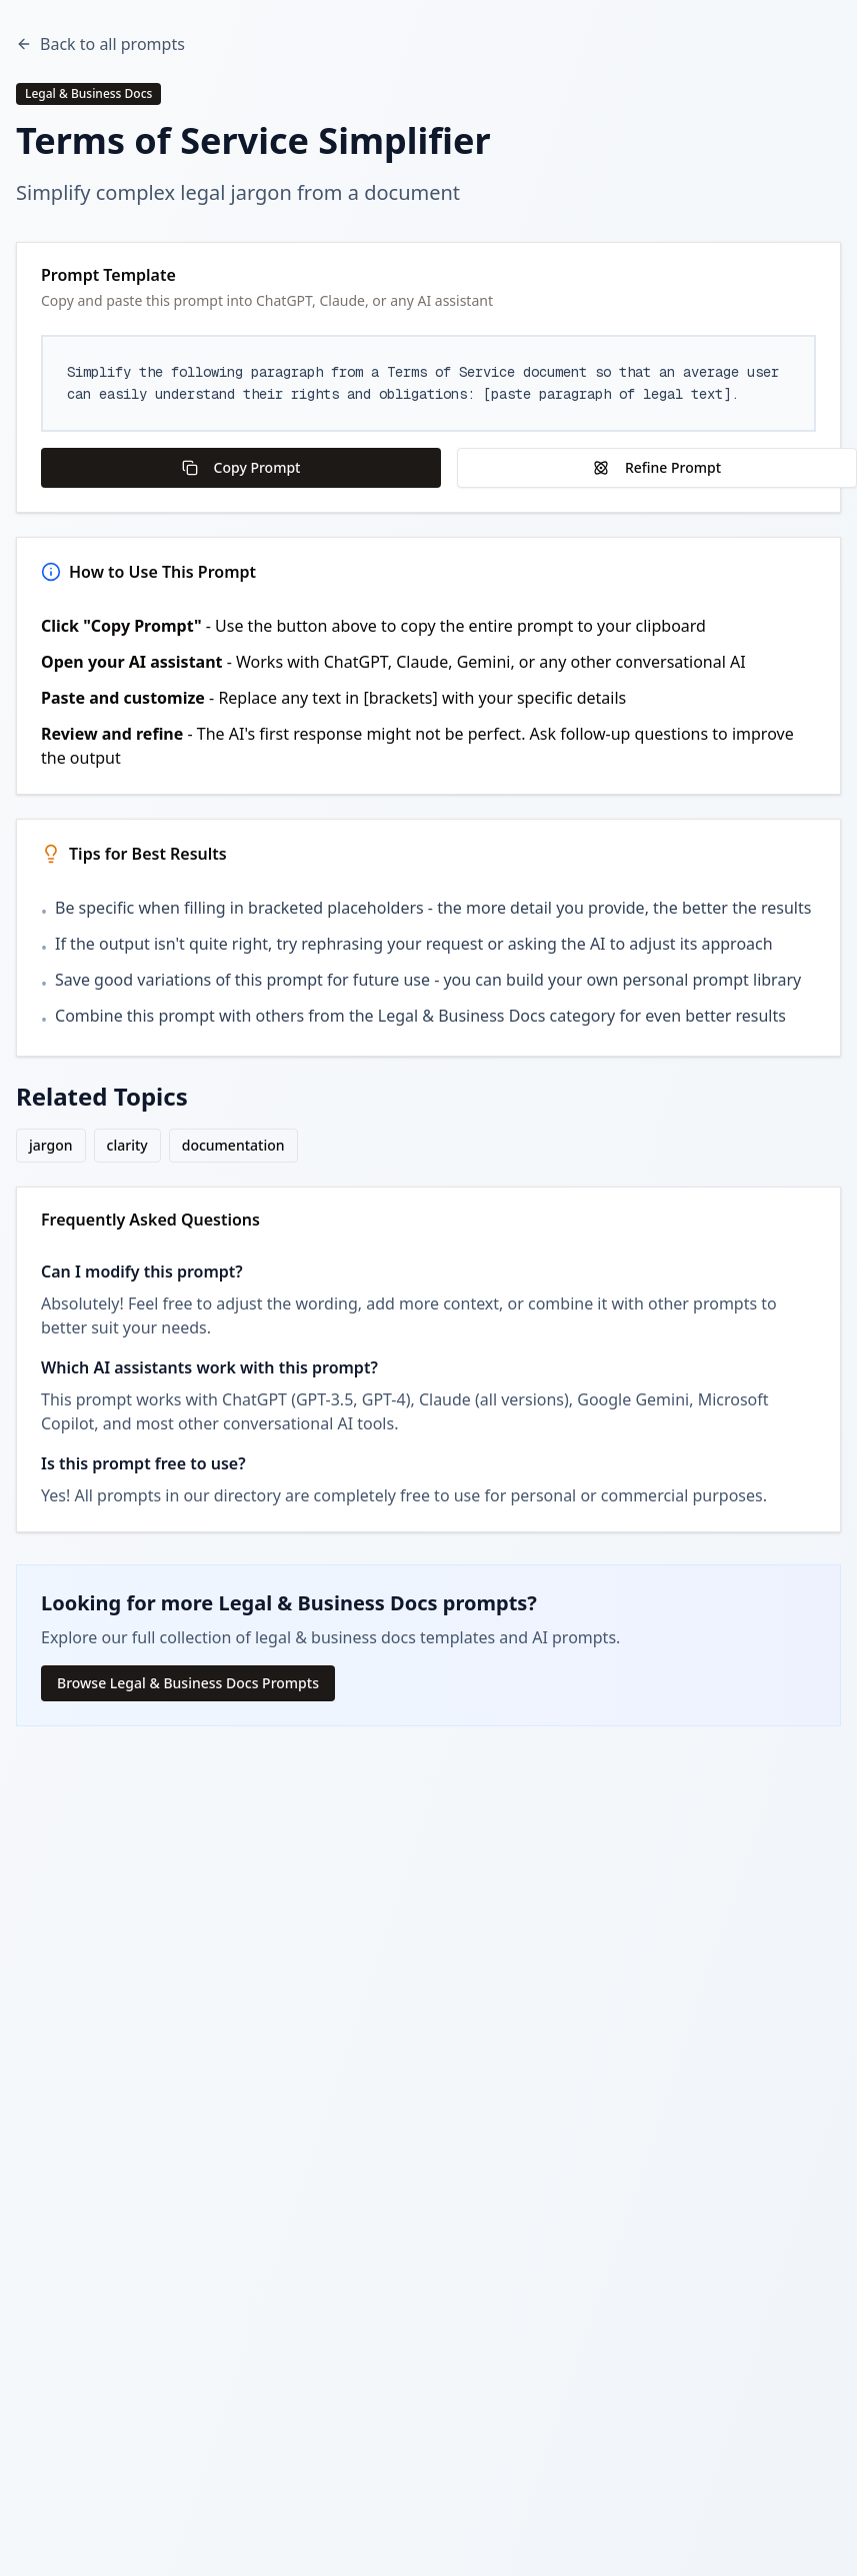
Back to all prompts (100, 44)
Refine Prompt (657, 467)
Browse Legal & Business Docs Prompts (188, 1682)
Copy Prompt (241, 467)
